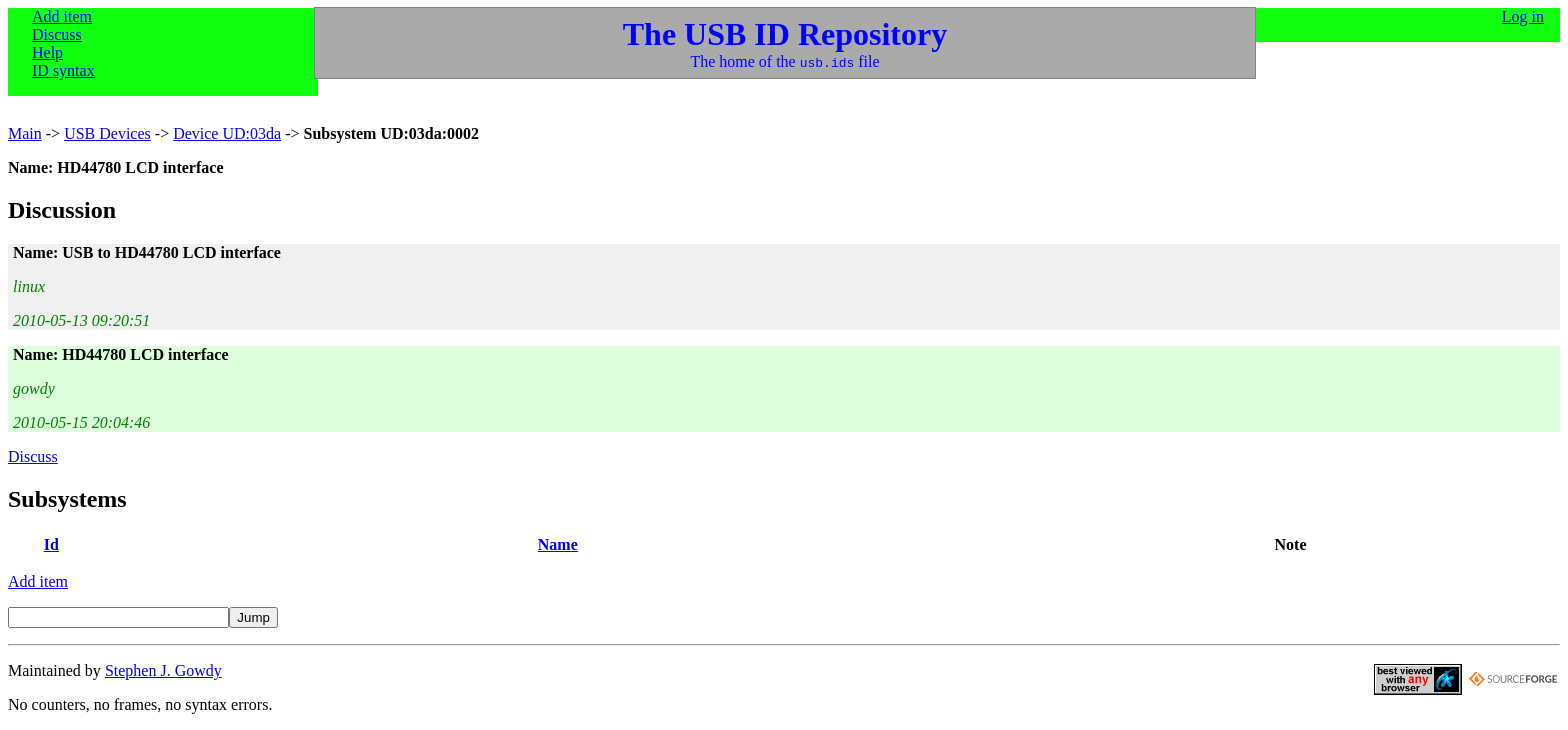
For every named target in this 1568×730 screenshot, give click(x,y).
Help (47, 52)
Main (25, 133)
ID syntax (63, 70)
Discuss (57, 34)
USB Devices (107, 133)
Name (558, 544)
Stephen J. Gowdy (163, 670)
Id (51, 544)
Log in (1523, 16)
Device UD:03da (227, 133)
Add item (62, 16)
